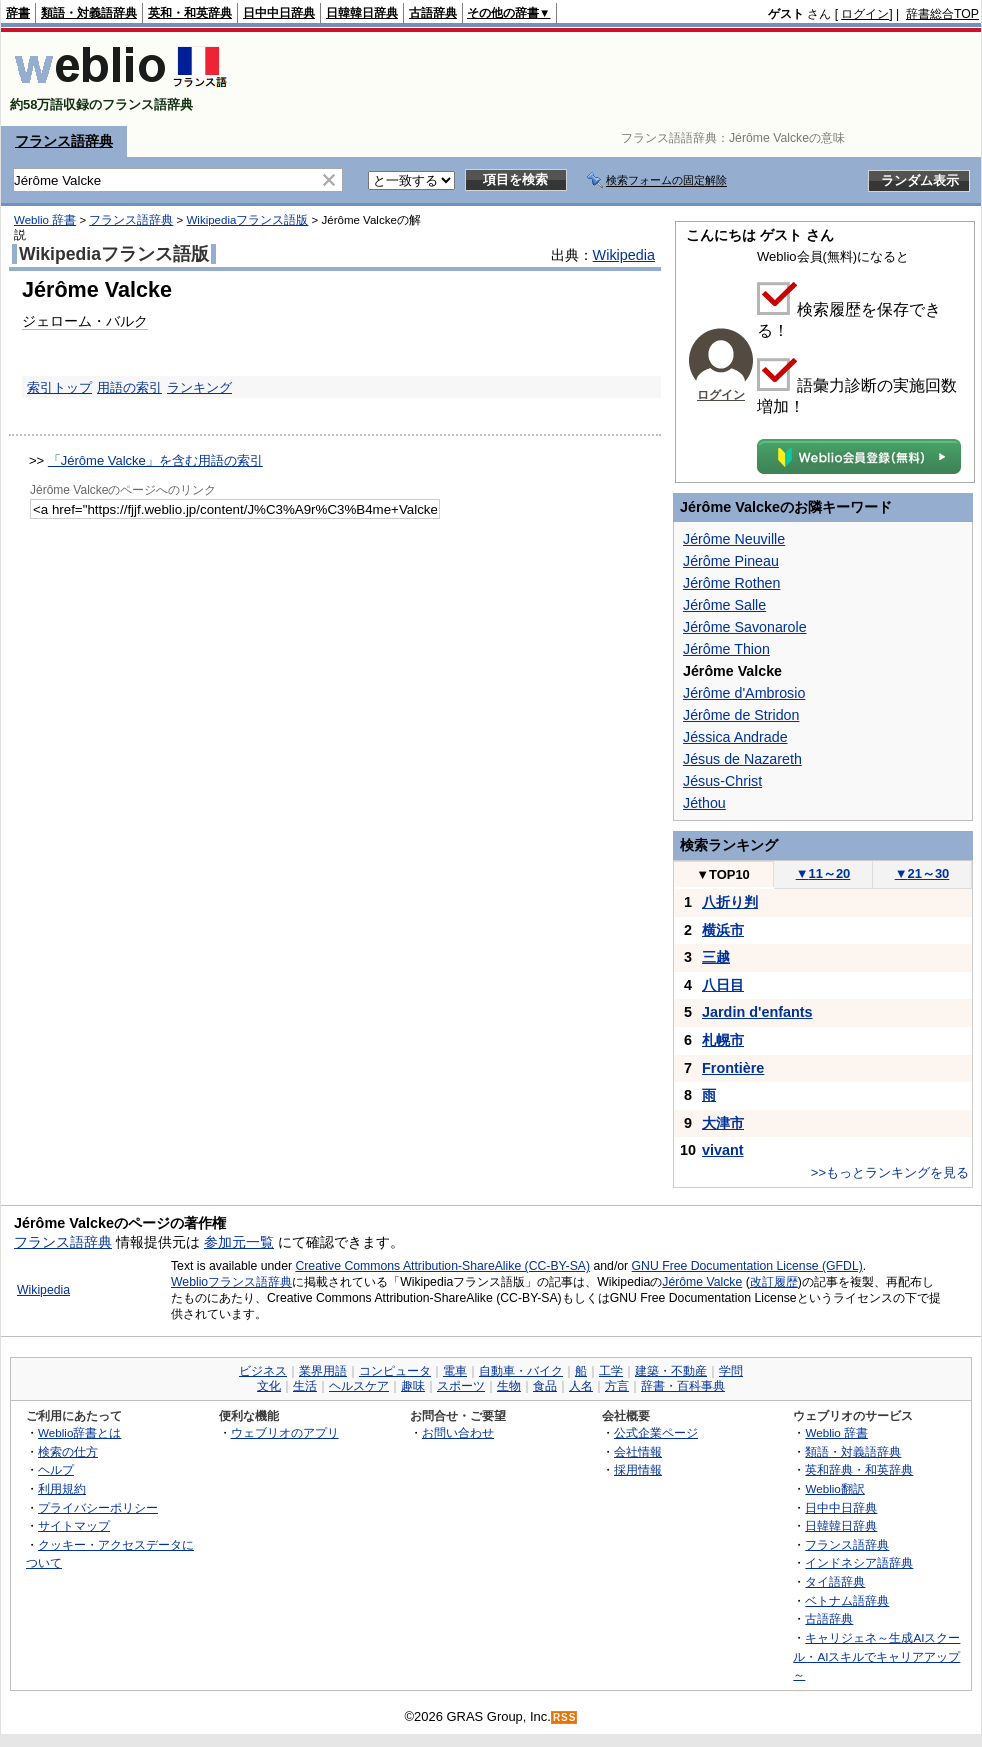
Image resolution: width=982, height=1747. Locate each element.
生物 (509, 1386)
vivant (723, 1150)
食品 (545, 1386)
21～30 (922, 873)
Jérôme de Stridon (741, 715)
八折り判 (730, 902)
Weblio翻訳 (834, 1488)
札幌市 (723, 1040)
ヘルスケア (359, 1386)
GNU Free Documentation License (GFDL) (747, 1266)
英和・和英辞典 (190, 13)
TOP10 (723, 874)
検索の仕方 (68, 1451)
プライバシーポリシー (98, 1507)
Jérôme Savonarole (745, 627)
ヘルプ (56, 1469)
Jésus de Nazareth (742, 759)
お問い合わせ (458, 1432)
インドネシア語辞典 (859, 1562)
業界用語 (323, 1371)
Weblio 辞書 (45, 220)
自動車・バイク (521, 1371)
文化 (269, 1386)
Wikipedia (624, 255)
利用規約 (62, 1488)
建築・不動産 (671, 1371)
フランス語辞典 (64, 141)
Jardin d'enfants (757, 1012)
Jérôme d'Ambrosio (744, 693)
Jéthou (704, 803)
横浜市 (723, 930)
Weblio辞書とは (79, 1432)
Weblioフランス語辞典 (231, 1282)
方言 (617, 1386)
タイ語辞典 (835, 1581)
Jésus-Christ (722, 781)
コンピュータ (395, 1371)
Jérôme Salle (724, 605)
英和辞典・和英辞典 (859, 1469)
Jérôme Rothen (731, 583)
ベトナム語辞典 (847, 1600)
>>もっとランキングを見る (890, 1172)
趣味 (413, 1386)
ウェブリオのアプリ (285, 1432)
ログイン (865, 14)
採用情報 (638, 1469)
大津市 (723, 1123)
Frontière (733, 1068)
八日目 (723, 985)
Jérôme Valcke (702, 1282)
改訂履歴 (774, 1282)
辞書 (18, 13)
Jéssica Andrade (735, 737)
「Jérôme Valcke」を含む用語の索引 (155, 460)
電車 (455, 1371)
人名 (581, 1386)
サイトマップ (74, 1525)
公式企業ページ (656, 1432)
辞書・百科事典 (683, 1386)
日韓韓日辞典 (362, 13)
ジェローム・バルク (85, 321)
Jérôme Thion (726, 649)
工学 (611, 1371)
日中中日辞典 (279, 13)
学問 (731, 1371)
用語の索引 (129, 387)
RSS (565, 1717)
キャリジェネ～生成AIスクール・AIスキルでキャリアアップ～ (876, 1656)
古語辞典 (433, 13)
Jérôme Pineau (731, 561)
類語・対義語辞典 (89, 13)
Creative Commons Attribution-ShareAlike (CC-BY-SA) (442, 1266)
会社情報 (638, 1451)
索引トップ (59, 387)
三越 (716, 957)
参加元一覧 (239, 1242)
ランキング (199, 387)
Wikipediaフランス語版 (247, 220)
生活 (305, 1386)
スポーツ (461, 1386)
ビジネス (263, 1371)
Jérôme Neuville (734, 539)
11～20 (823, 873)
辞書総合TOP (942, 14)
